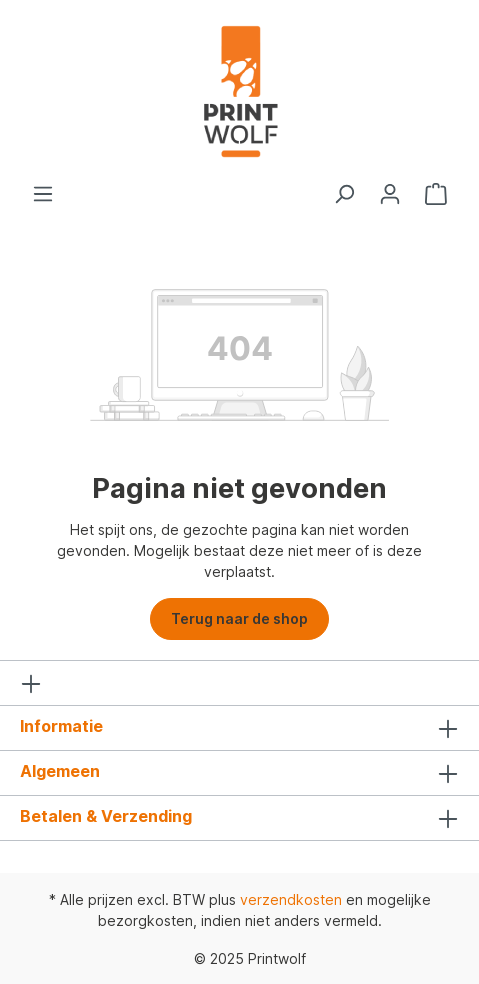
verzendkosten (291, 899)
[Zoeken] (344, 194)
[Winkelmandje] (436, 194)
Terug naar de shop (239, 618)
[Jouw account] (390, 194)
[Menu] (43, 194)
